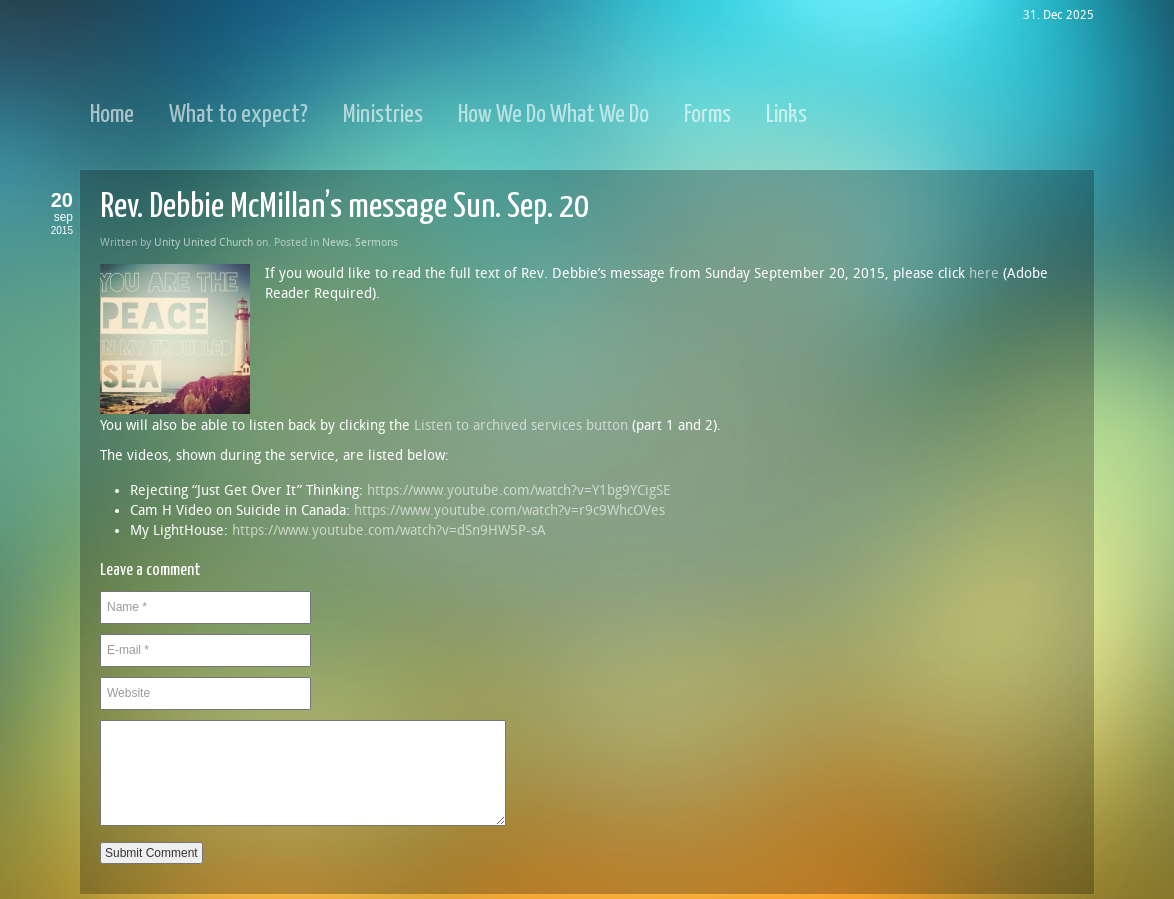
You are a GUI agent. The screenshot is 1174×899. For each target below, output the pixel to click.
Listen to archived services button (521, 425)
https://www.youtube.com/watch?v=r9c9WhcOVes (509, 510)
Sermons (376, 242)
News (335, 242)
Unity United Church (203, 242)
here (984, 273)
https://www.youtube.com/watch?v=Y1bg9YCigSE (518, 490)
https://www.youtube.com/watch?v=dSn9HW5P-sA (389, 530)
